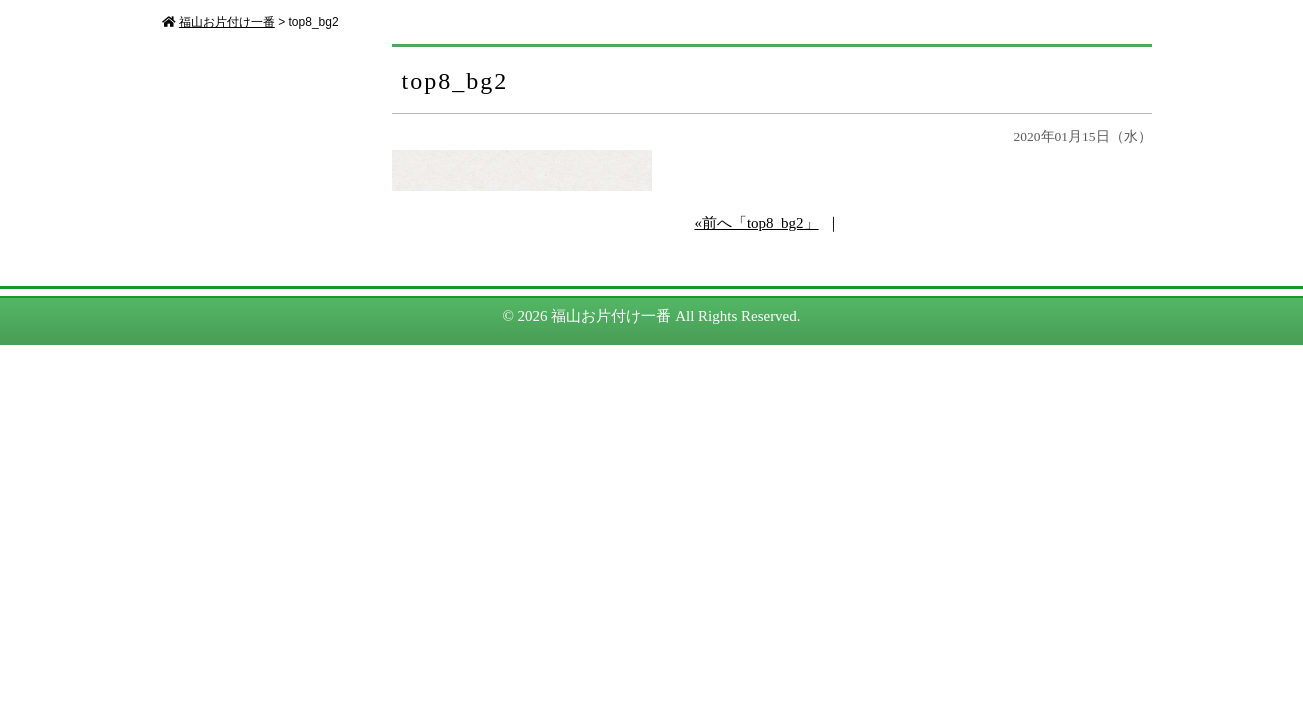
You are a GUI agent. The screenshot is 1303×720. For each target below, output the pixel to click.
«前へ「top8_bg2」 (756, 223)
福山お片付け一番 (611, 316)
